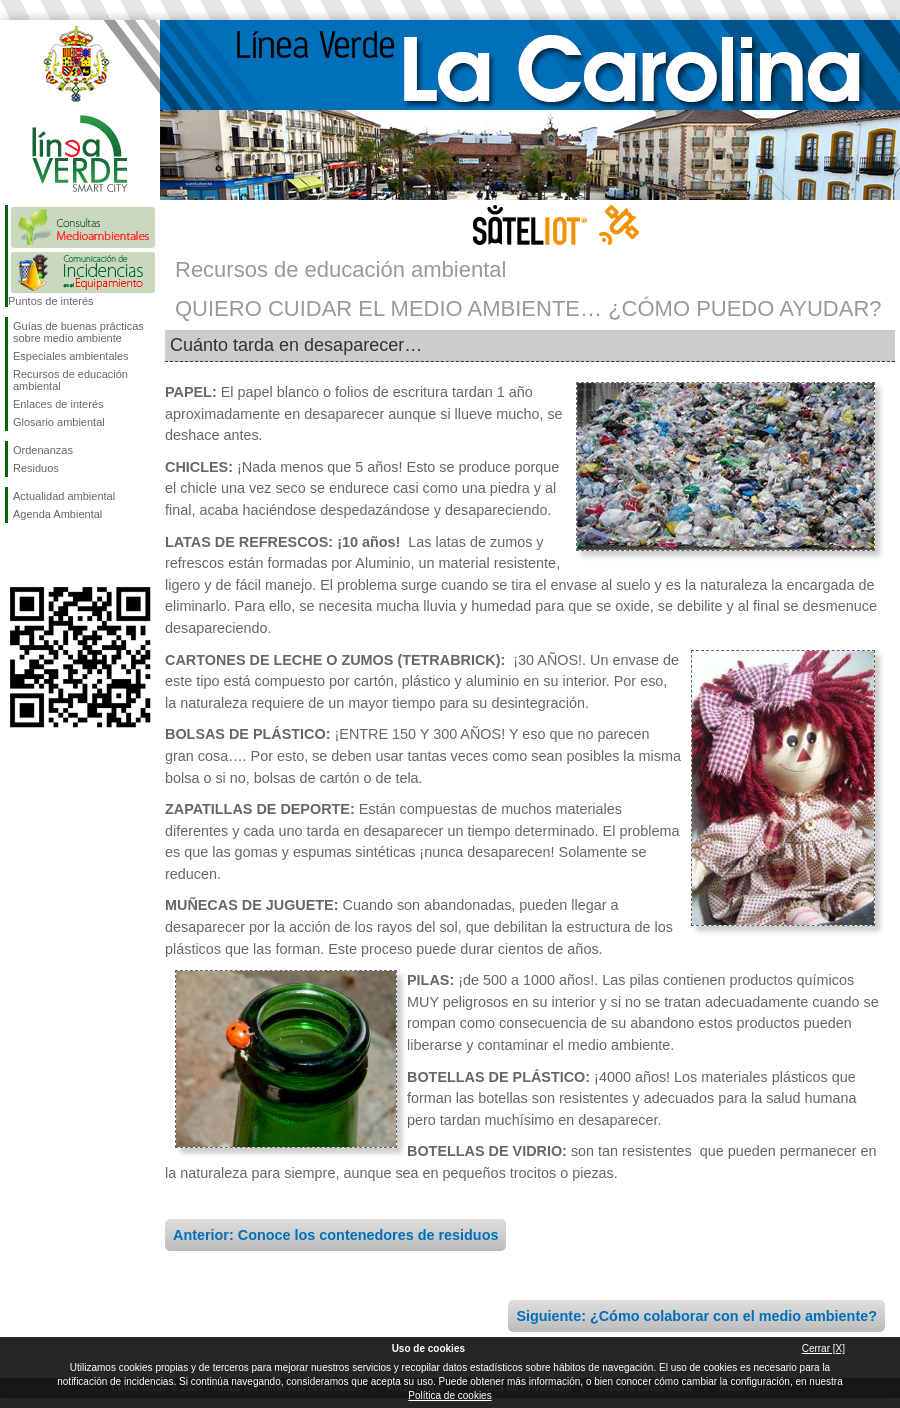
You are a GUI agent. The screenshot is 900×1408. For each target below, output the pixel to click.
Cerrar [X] (823, 1348)
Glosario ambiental (59, 422)
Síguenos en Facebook (17, 555)
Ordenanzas (43, 450)
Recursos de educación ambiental (70, 380)
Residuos (36, 468)
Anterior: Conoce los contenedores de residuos (335, 1235)
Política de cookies (449, 1395)
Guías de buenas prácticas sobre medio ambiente (78, 332)
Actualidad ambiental (64, 496)
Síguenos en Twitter (50, 555)
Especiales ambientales (71, 356)
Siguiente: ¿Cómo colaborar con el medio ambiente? (696, 1316)
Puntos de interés (51, 301)
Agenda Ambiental (57, 514)
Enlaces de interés (58, 404)
